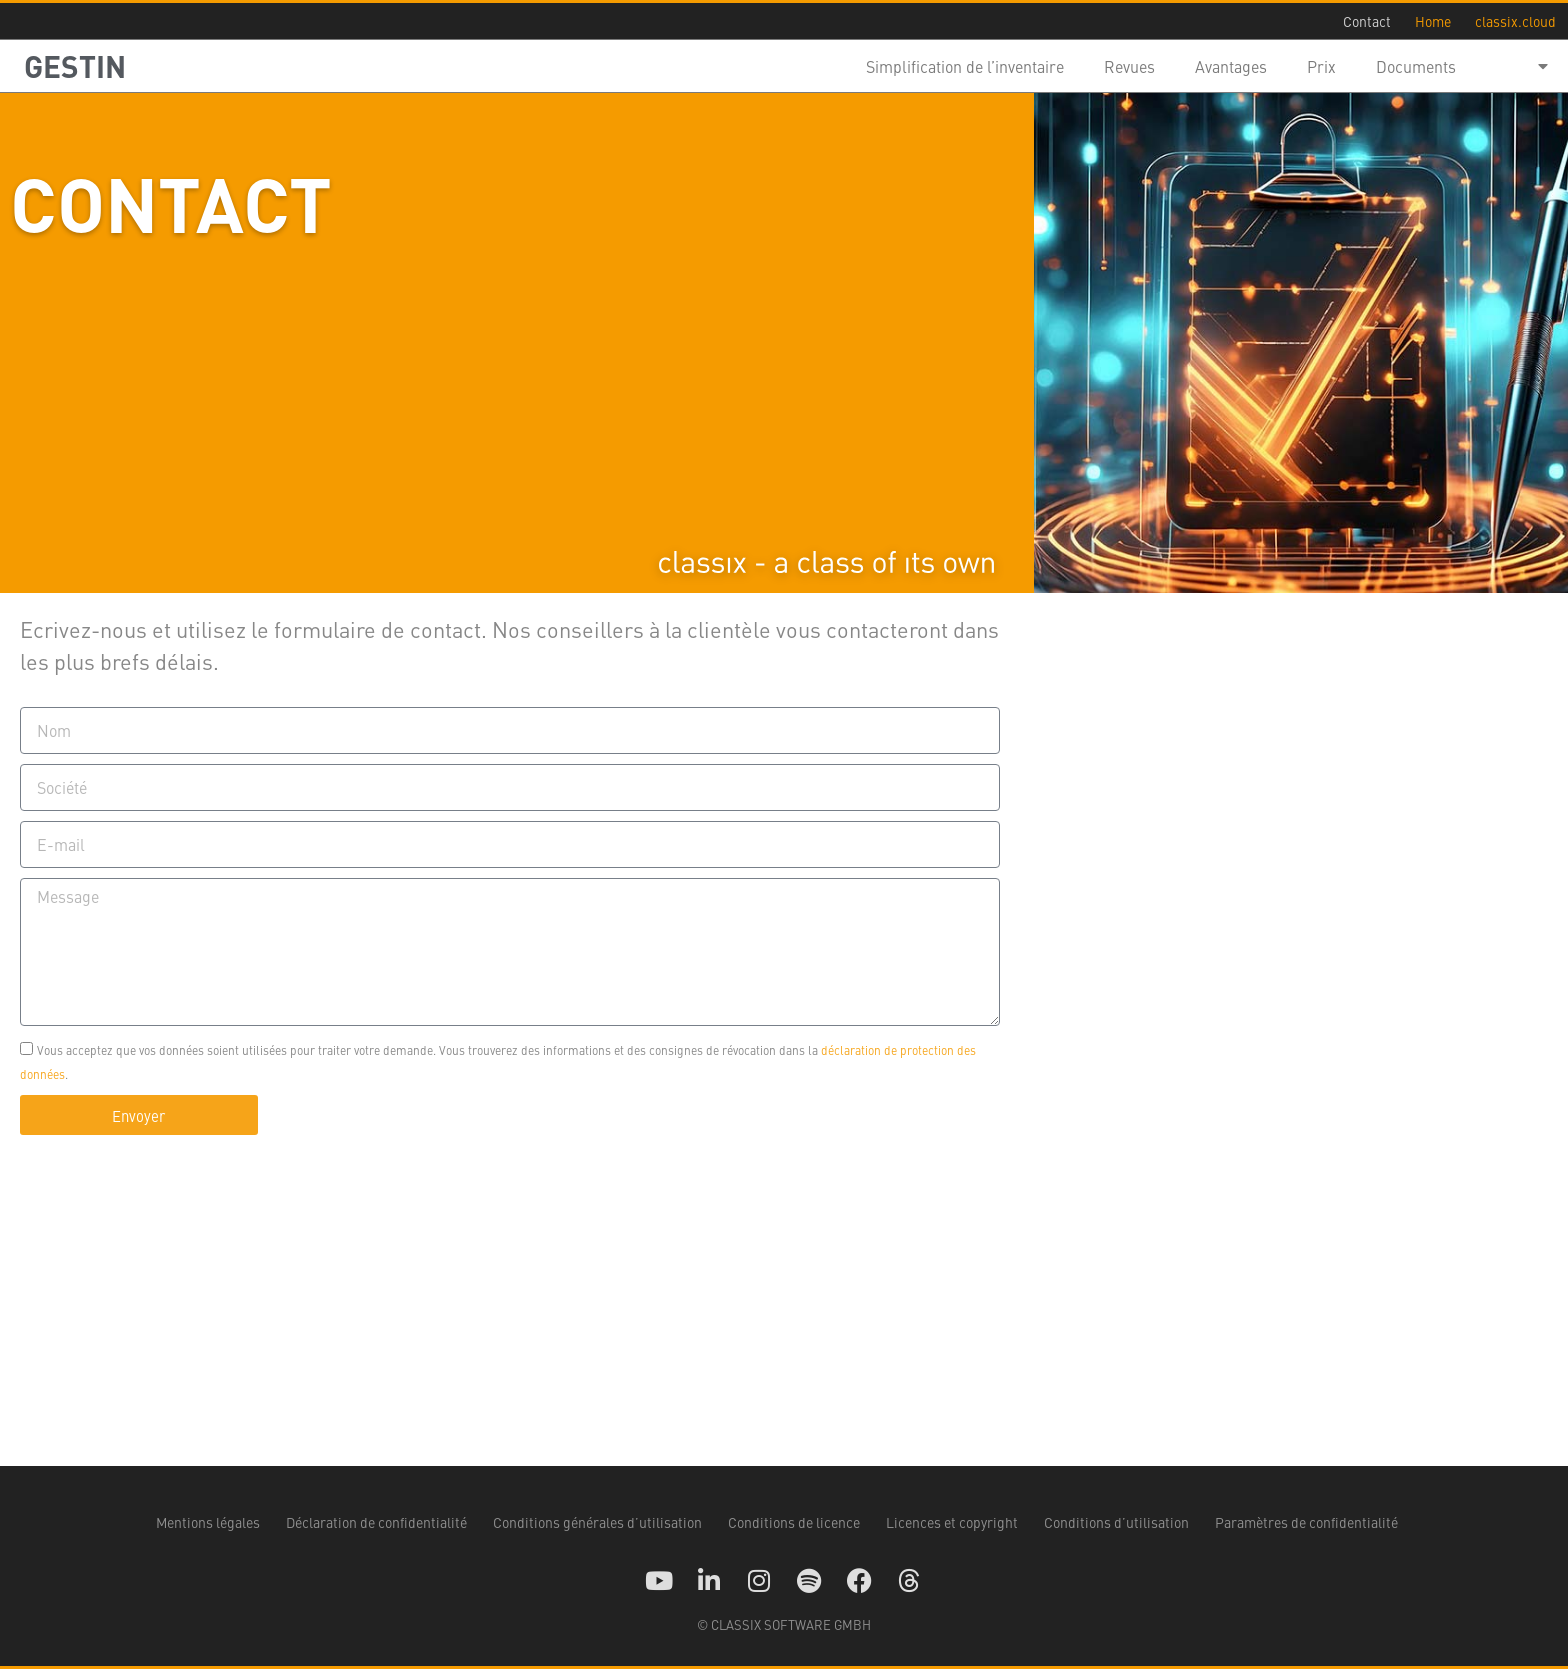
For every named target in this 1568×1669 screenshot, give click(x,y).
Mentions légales (208, 1522)
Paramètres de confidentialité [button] (1306, 1522)
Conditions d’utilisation (1116, 1522)
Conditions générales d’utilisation (597, 1522)
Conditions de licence (794, 1522)
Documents (1416, 66)
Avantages (1231, 66)
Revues (1129, 66)
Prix (1321, 66)
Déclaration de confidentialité (376, 1522)
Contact (1367, 21)
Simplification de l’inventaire (965, 66)
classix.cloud (1515, 21)
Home (1433, 21)
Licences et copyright (952, 1522)
